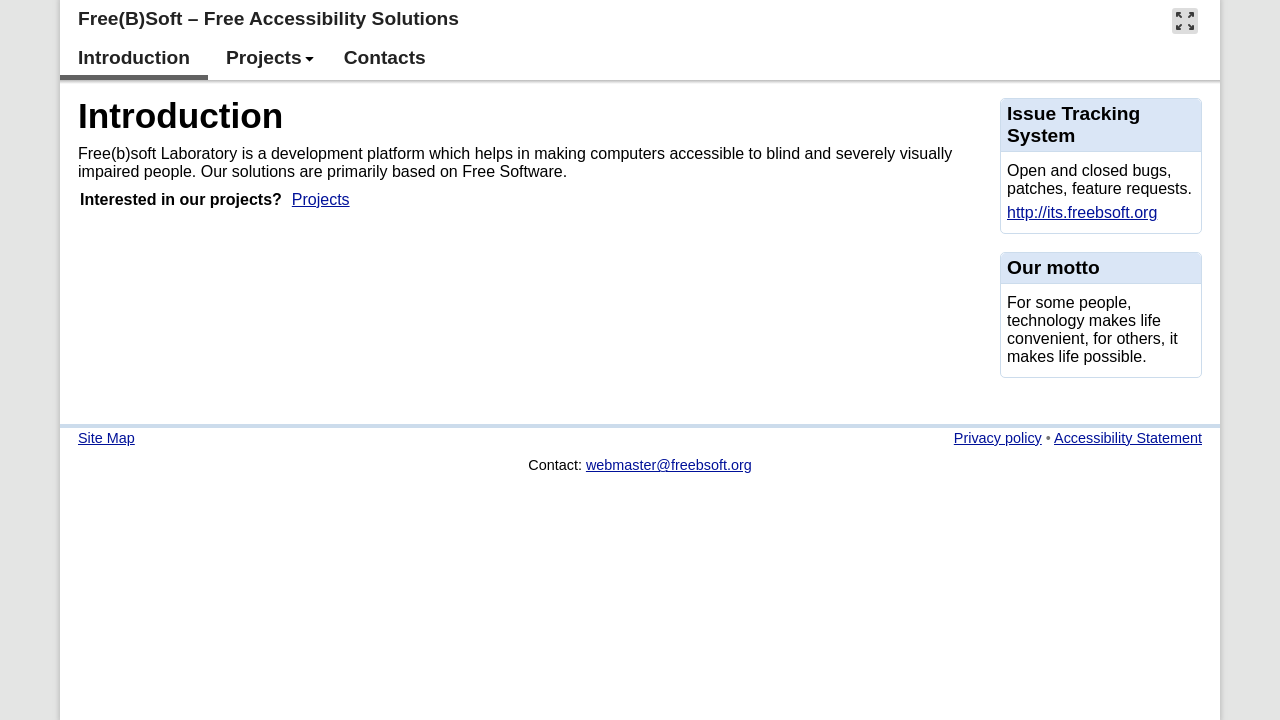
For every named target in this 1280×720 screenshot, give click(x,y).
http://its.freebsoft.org (1082, 212)
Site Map (106, 438)
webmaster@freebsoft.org (669, 465)
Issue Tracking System (1073, 124)
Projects (321, 199)
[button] (1185, 20)
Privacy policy (998, 438)
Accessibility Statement (1128, 438)
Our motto (1053, 267)
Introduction (180, 115)
